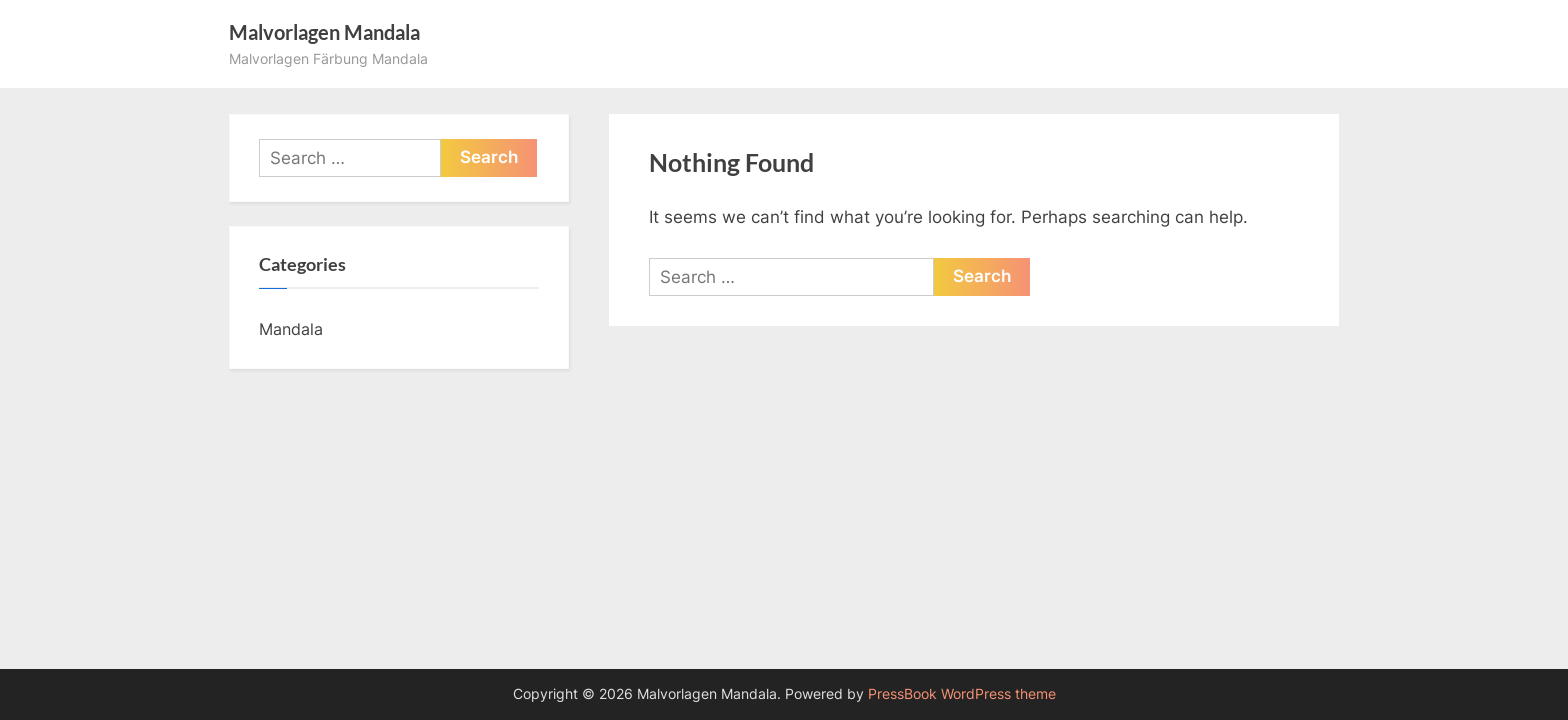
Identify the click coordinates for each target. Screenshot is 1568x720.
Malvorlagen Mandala (324, 32)
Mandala (291, 329)
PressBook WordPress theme (962, 694)
